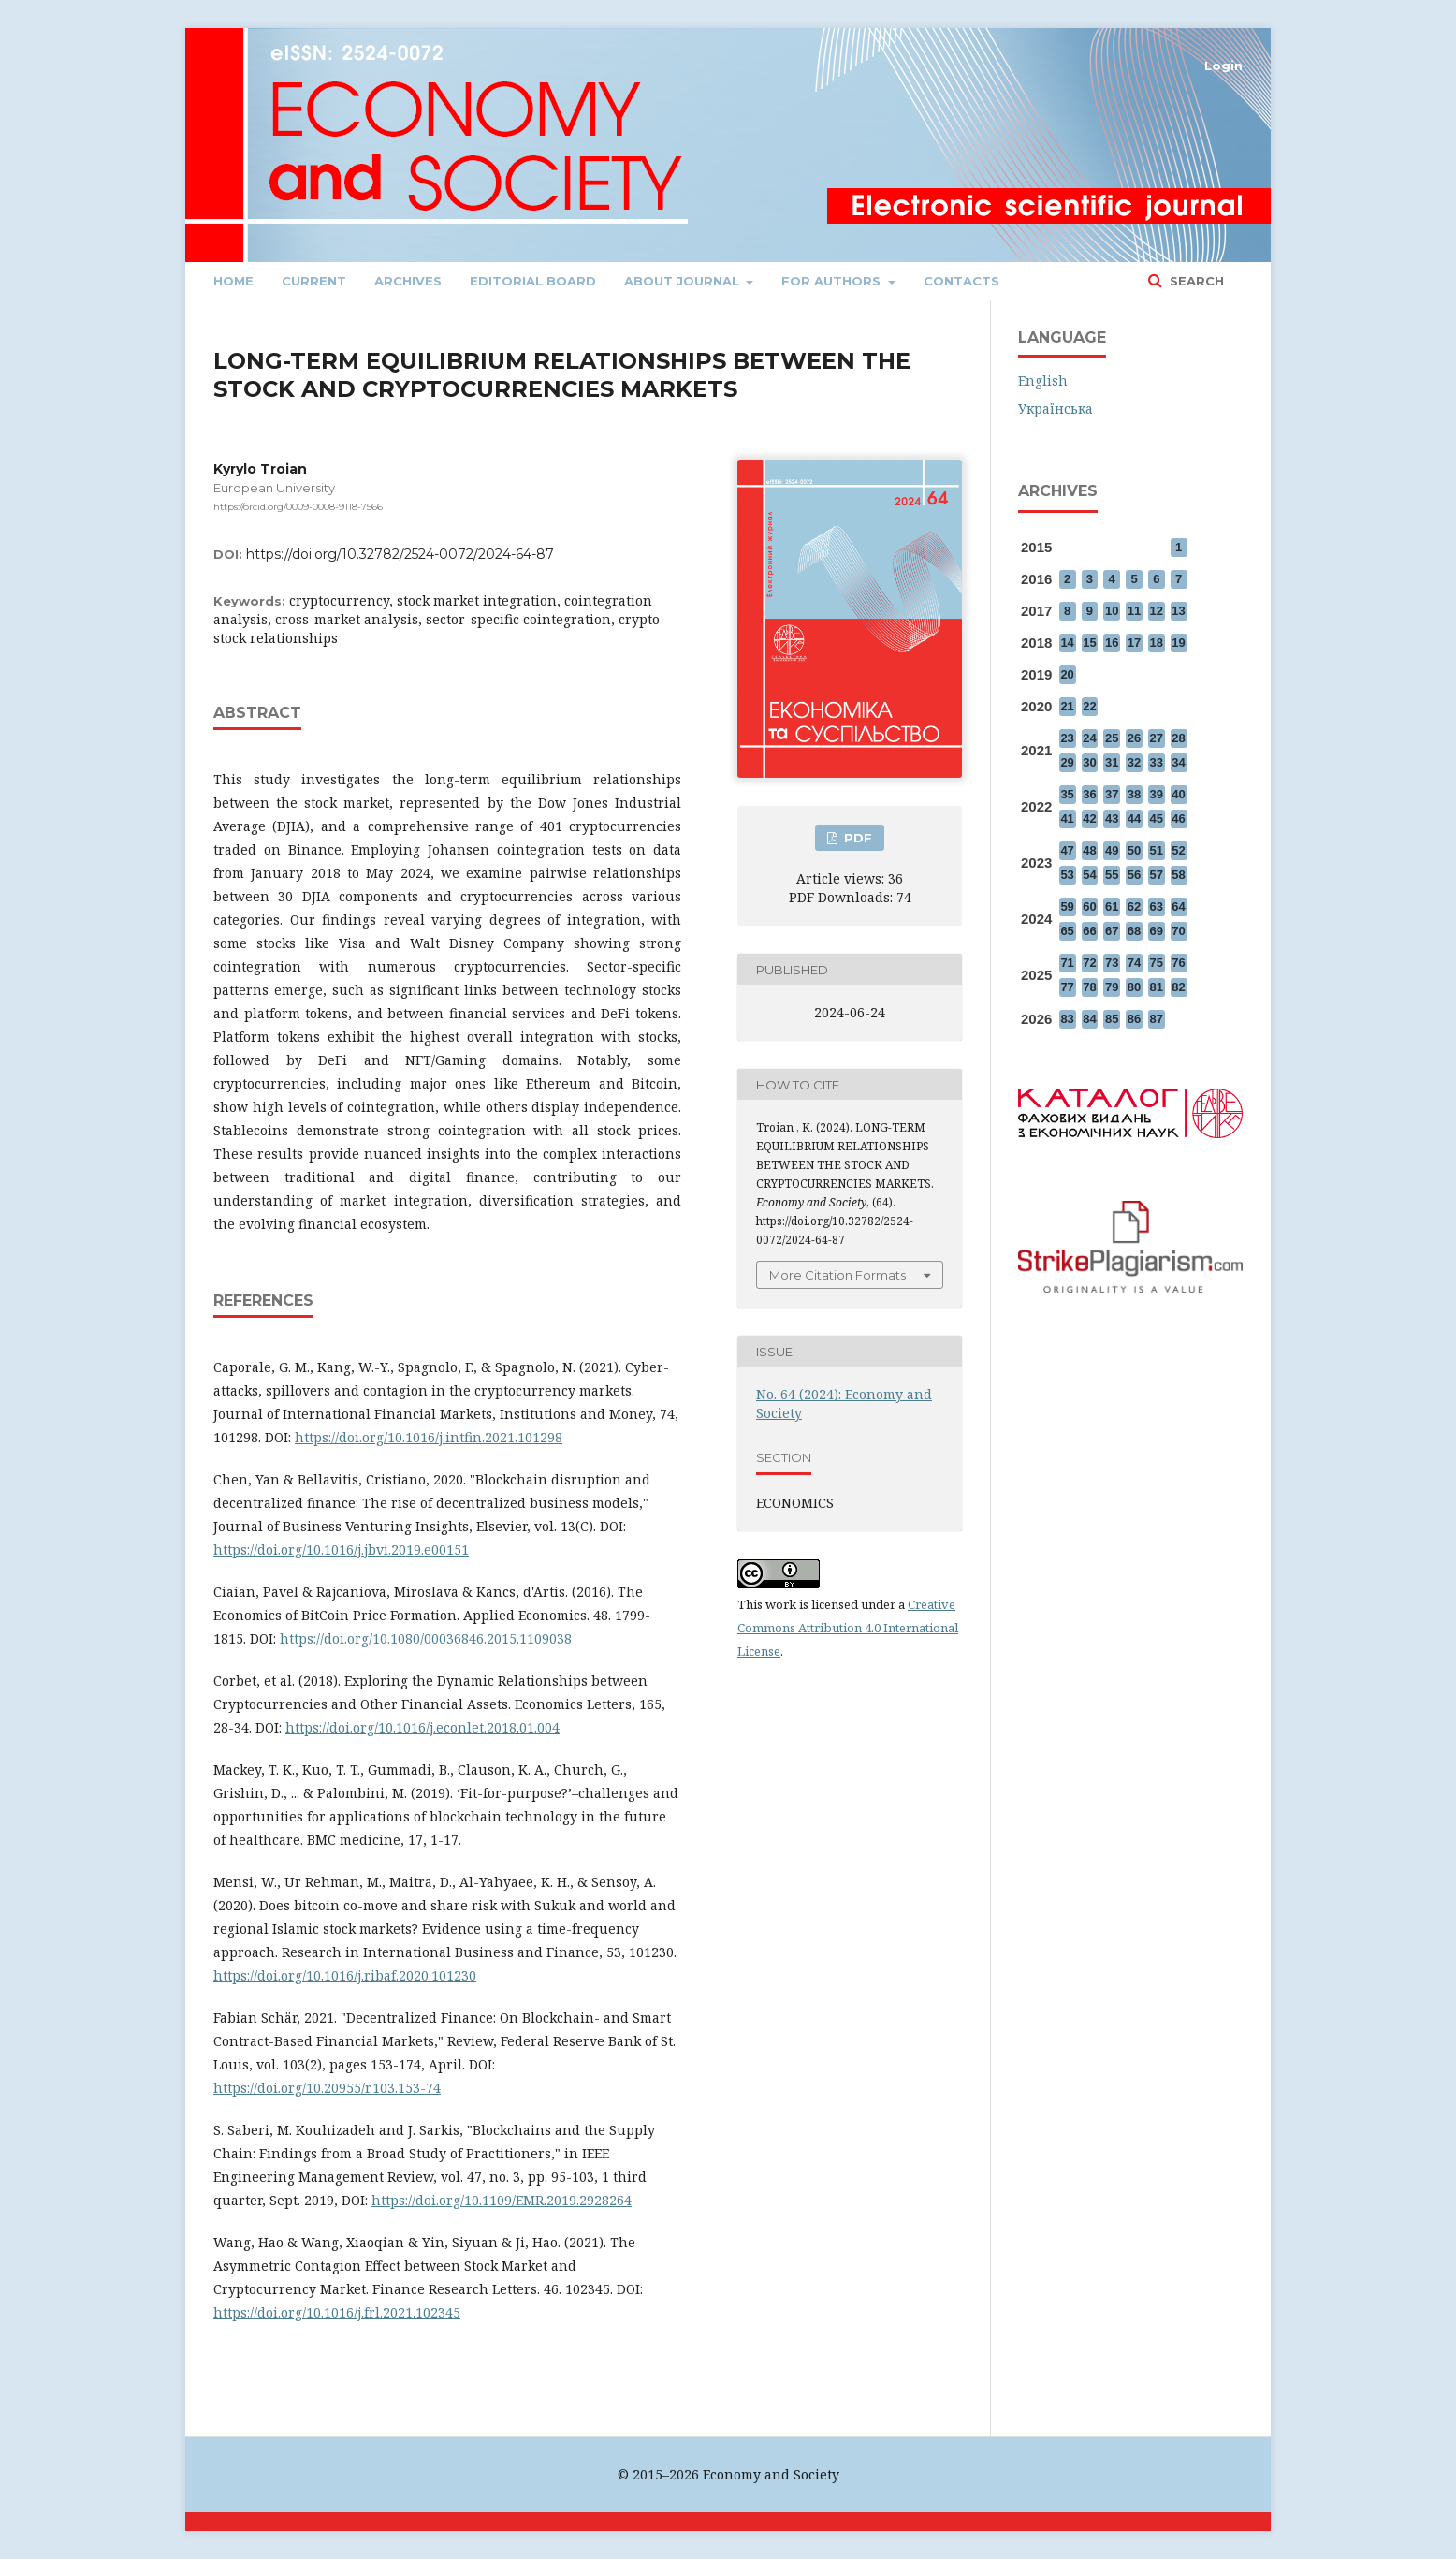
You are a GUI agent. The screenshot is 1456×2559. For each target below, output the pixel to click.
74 (1134, 963)
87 (1156, 1019)
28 (1178, 738)
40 (1178, 794)
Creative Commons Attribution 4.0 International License (847, 1628)
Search (1195, 280)
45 (1156, 819)
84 (1089, 1019)
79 (1111, 987)
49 (1111, 850)
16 (1111, 643)
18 (1156, 643)
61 (1111, 906)
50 (1134, 850)
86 (1134, 1019)
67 (1111, 931)
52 (1178, 850)
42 (1089, 819)
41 (1066, 819)
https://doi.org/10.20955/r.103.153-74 (327, 2088)
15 (1089, 643)
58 (1178, 875)
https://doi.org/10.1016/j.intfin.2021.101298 (428, 1437)
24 (1089, 738)
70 (1178, 931)
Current (314, 280)
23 (1066, 738)
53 (1066, 875)
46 (1178, 819)
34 (1178, 762)
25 (1111, 738)
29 (1066, 762)
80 (1134, 987)
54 (1089, 875)
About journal (683, 280)
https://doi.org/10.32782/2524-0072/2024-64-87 (400, 554)
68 (1134, 931)
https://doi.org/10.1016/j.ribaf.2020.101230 (344, 1975)
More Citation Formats (837, 1274)
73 (1111, 963)
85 (1111, 1019)
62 (1134, 906)
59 (1066, 906)
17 (1134, 643)
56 (1134, 875)
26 (1134, 738)
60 (1089, 906)
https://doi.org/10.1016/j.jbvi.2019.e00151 (341, 1549)
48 (1089, 850)
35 (1066, 794)
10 (1111, 611)
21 (1066, 706)
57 (1156, 875)
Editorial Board (533, 280)
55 (1111, 875)
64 (1178, 906)
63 (1156, 906)
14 (1066, 643)
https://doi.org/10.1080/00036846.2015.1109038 (426, 1638)
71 (1066, 963)
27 (1156, 738)
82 (1178, 987)
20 (1066, 674)
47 (1066, 850)
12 (1156, 611)
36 (1089, 794)
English (1043, 380)
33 (1156, 762)
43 (1111, 819)
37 (1111, 794)
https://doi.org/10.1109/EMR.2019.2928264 (501, 2200)
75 (1156, 963)
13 (1178, 611)
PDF (856, 837)
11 (1134, 611)
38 (1134, 794)
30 (1089, 762)
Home (233, 280)
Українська (1055, 408)
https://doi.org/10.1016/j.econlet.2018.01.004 (422, 1727)
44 (1134, 819)
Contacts (961, 280)
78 (1089, 987)
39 (1156, 794)
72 (1089, 963)
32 (1134, 762)
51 (1156, 850)
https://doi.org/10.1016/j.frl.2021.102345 (336, 2312)
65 (1066, 931)
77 (1066, 987)
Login (1223, 65)
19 (1178, 643)
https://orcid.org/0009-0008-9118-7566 (298, 507)
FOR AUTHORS (832, 280)
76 (1178, 963)
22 (1089, 706)
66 (1089, 931)
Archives (408, 280)
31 (1111, 762)
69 (1156, 931)
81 (1156, 987)
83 (1066, 1019)
